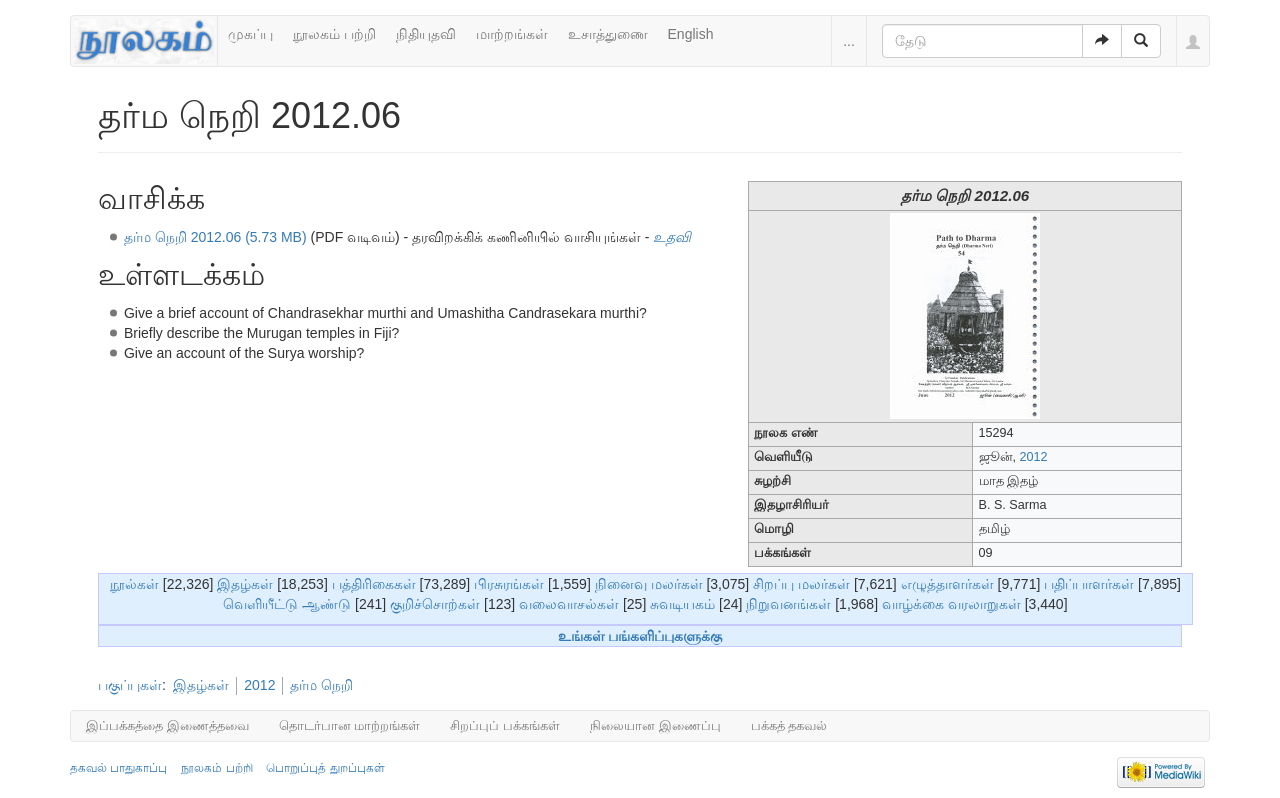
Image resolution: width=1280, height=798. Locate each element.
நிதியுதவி (426, 34)
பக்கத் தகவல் (789, 725)
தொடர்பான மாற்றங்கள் (350, 725)
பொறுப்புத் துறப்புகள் (325, 768)
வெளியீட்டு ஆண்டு (287, 604)
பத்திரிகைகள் (374, 584)
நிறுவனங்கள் (788, 604)
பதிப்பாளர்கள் (1089, 584)
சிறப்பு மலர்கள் (801, 584)
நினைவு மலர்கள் (649, 584)
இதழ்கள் (245, 584)
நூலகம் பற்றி (334, 34)
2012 (1034, 457)
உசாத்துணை (608, 34)
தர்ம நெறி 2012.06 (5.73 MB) (215, 237)
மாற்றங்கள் (512, 34)
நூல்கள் (134, 584)
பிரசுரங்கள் (509, 584)
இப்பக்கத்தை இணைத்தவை (167, 725)
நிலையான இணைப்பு (655, 725)
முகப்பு (250, 34)
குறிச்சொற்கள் (435, 604)
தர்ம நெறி (321, 685)
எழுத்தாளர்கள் (947, 584)
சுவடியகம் (682, 604)
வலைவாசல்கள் (569, 604)
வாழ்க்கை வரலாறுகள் (951, 604)
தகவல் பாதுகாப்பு (118, 768)
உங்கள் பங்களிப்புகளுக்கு (640, 636)
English (691, 34)
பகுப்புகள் (130, 685)
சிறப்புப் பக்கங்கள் (505, 725)
